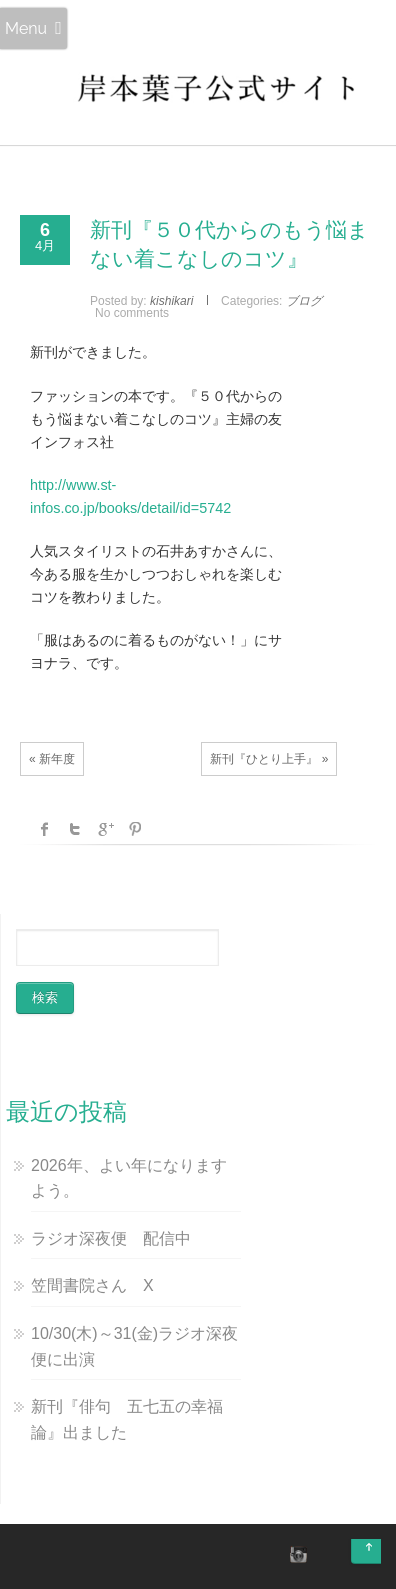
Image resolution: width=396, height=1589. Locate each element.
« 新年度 (52, 759)
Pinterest (135, 829)
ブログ (304, 301)
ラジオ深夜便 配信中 (111, 1238)
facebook (45, 829)
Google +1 (105, 829)
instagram (296, 1554)
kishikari (171, 301)
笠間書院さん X (92, 1285)
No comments (132, 313)
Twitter (75, 829)
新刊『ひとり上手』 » (269, 759)
